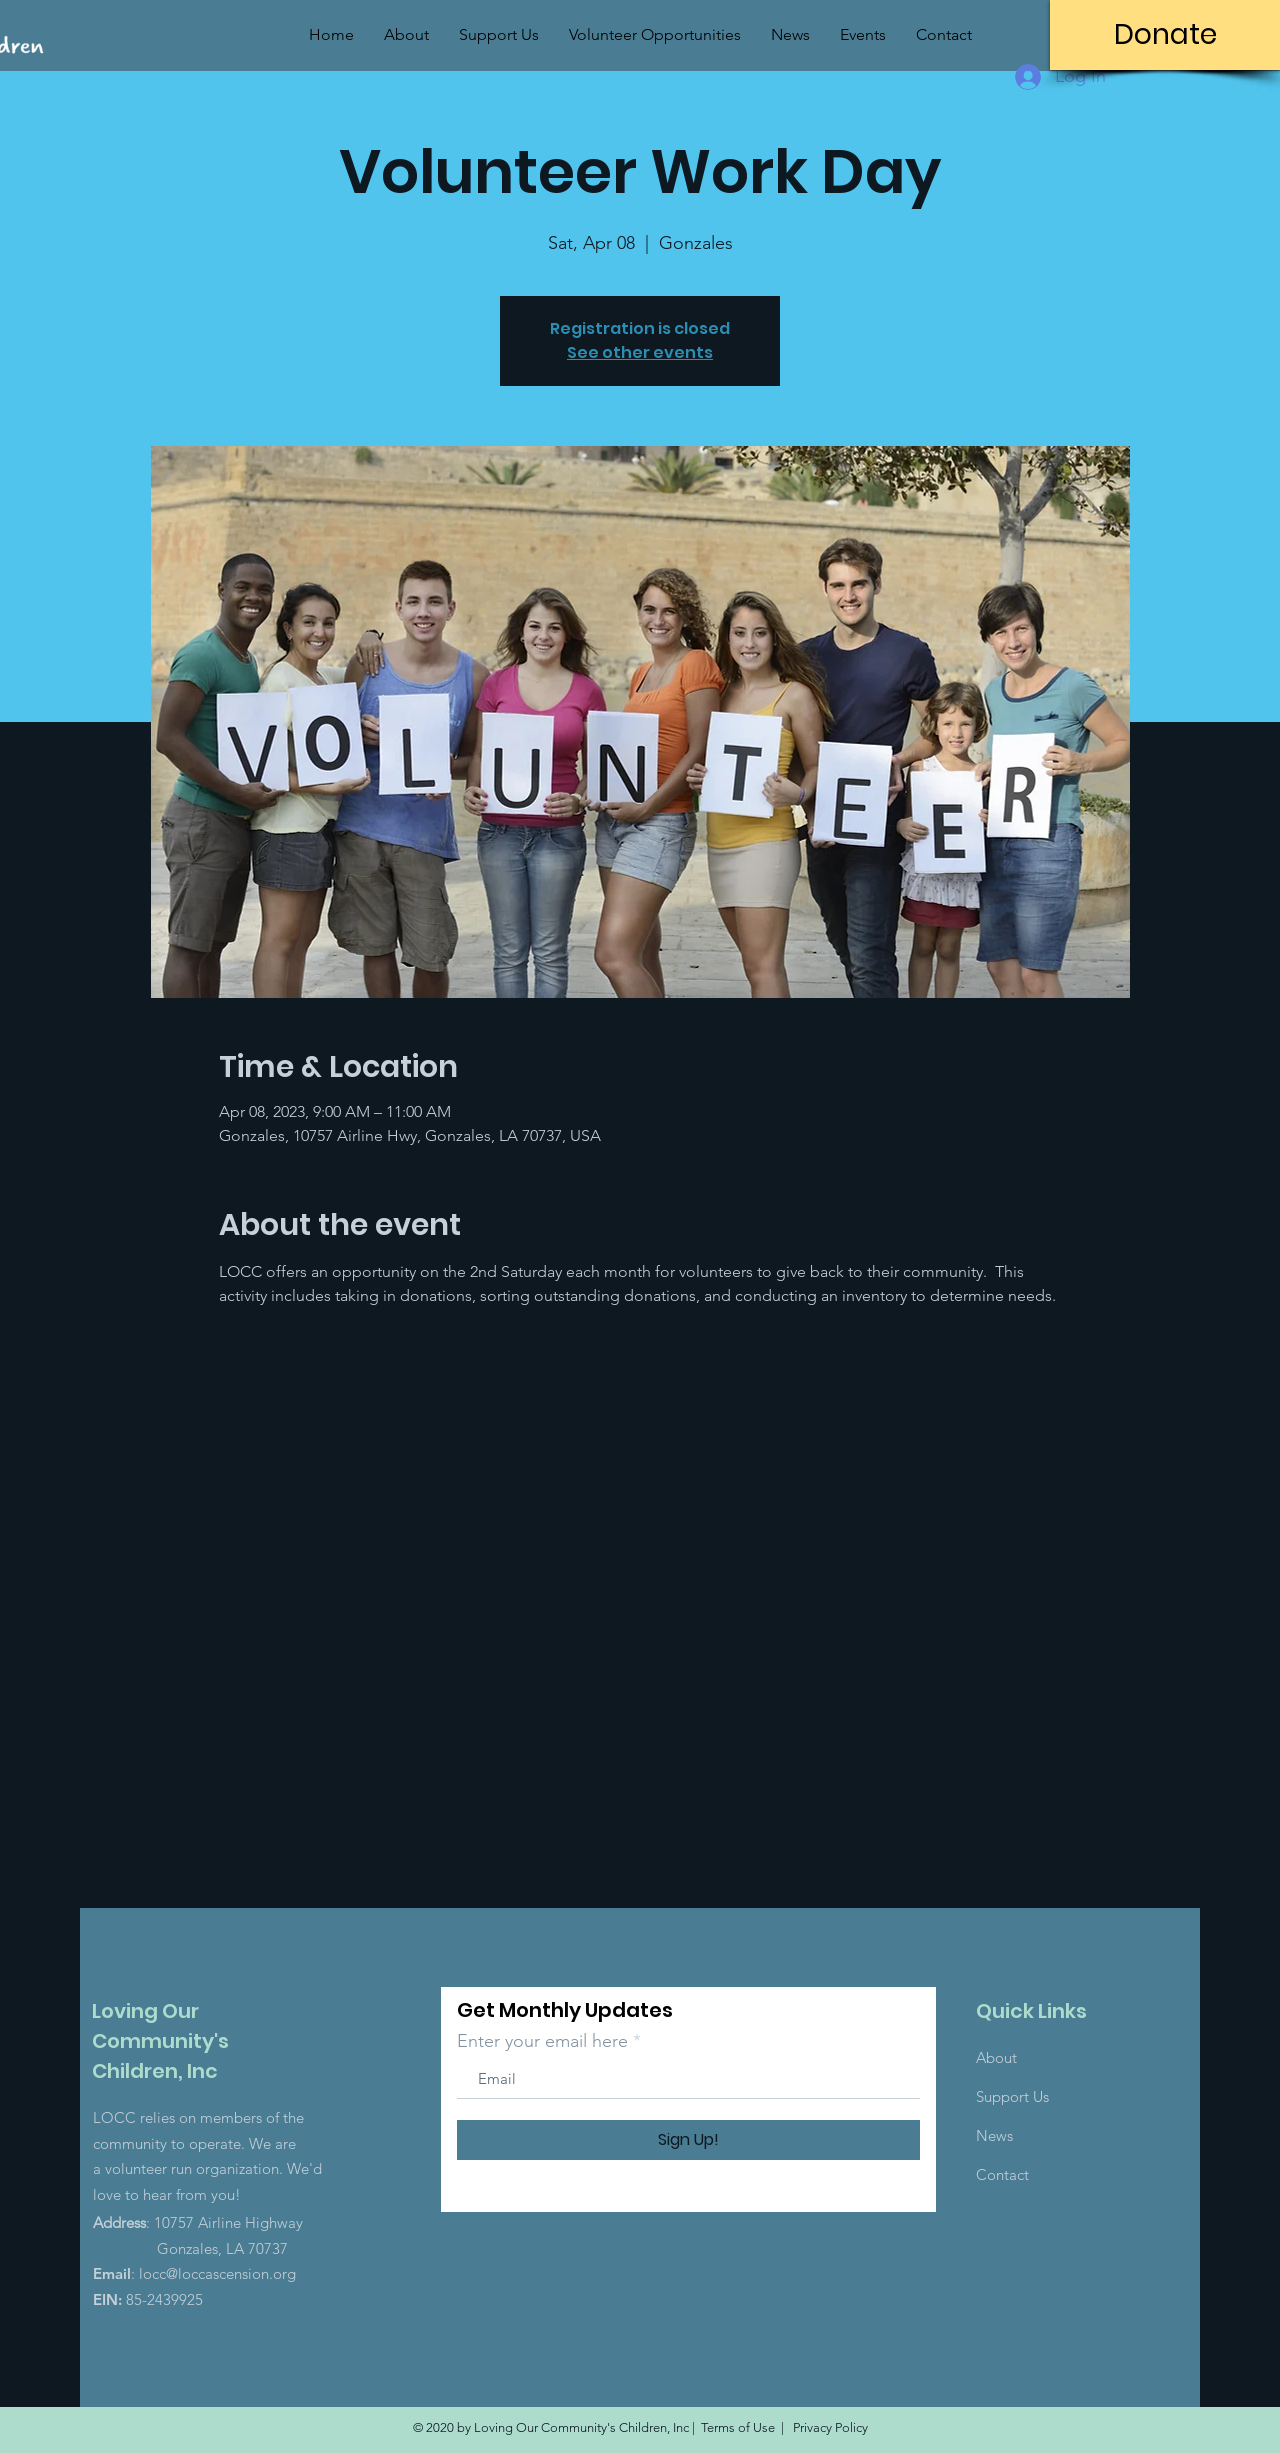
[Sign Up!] (688, 2140)
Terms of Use (738, 2427)
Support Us (1012, 2096)
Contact (1002, 2174)
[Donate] (1165, 35)
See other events (640, 352)
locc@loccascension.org (217, 2273)
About (996, 2057)
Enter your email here (542, 2041)
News (994, 2135)
